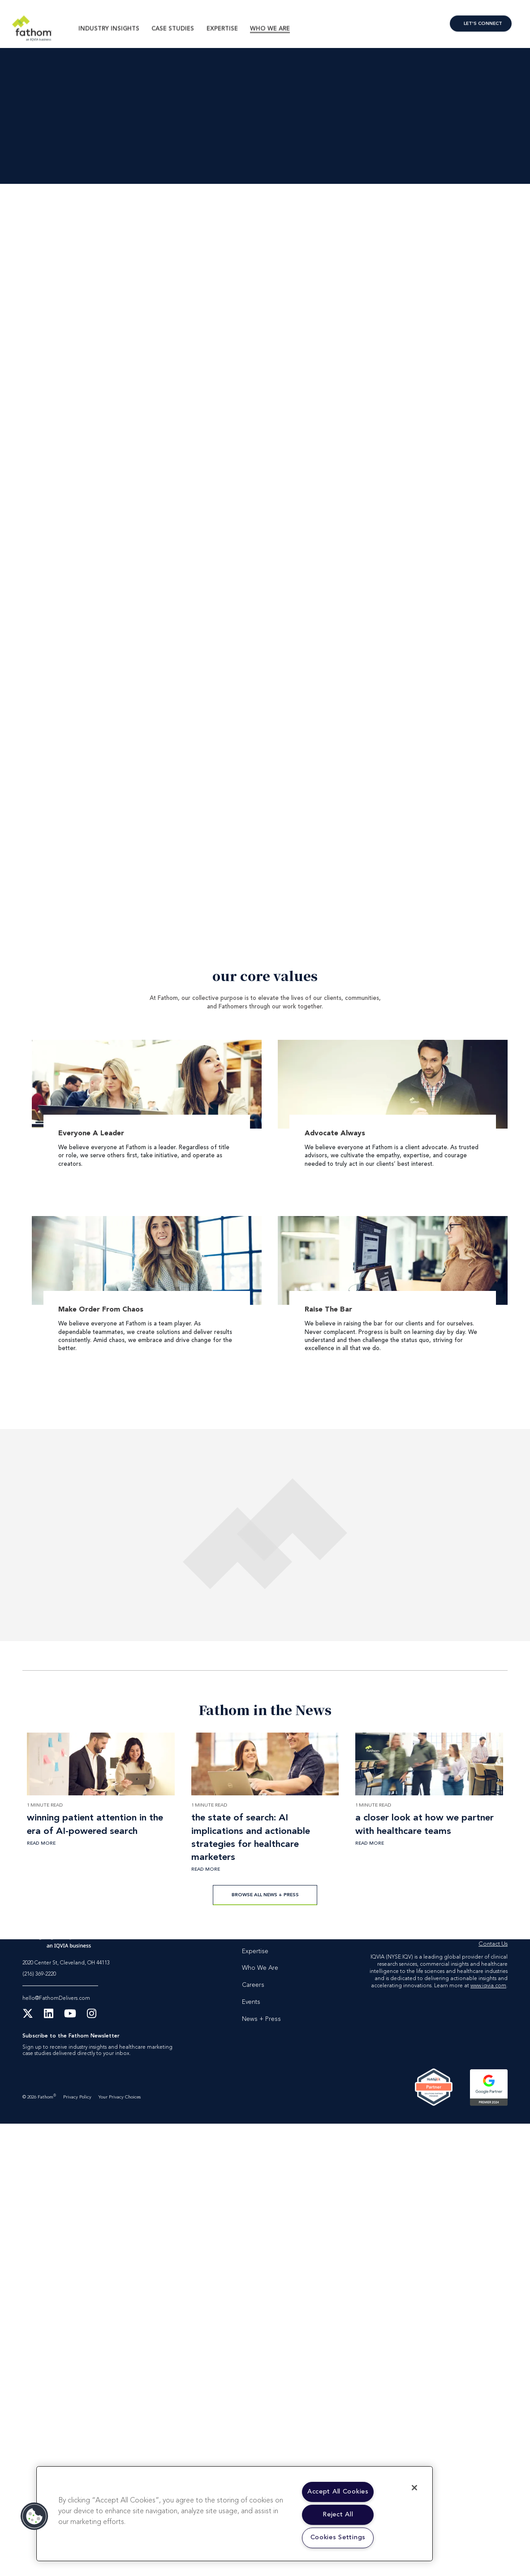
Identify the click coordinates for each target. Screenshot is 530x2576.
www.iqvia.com (488, 2240)
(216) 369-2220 (39, 2228)
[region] (234, 2514)
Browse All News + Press (265, 2149)
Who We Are (260, 2223)
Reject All (338, 2514)
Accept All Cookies (338, 2492)
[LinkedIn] (48, 2271)
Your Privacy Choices (119, 2351)
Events (251, 2256)
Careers (253, 2240)
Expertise (255, 2206)
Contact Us (493, 2199)
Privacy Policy (77, 2351)
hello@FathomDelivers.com (56, 2253)
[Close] (414, 2488)
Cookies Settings (338, 2537)
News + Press (261, 2273)
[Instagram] (91, 2271)
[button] (34, 2516)
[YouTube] (70, 2271)
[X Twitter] (27, 2271)
